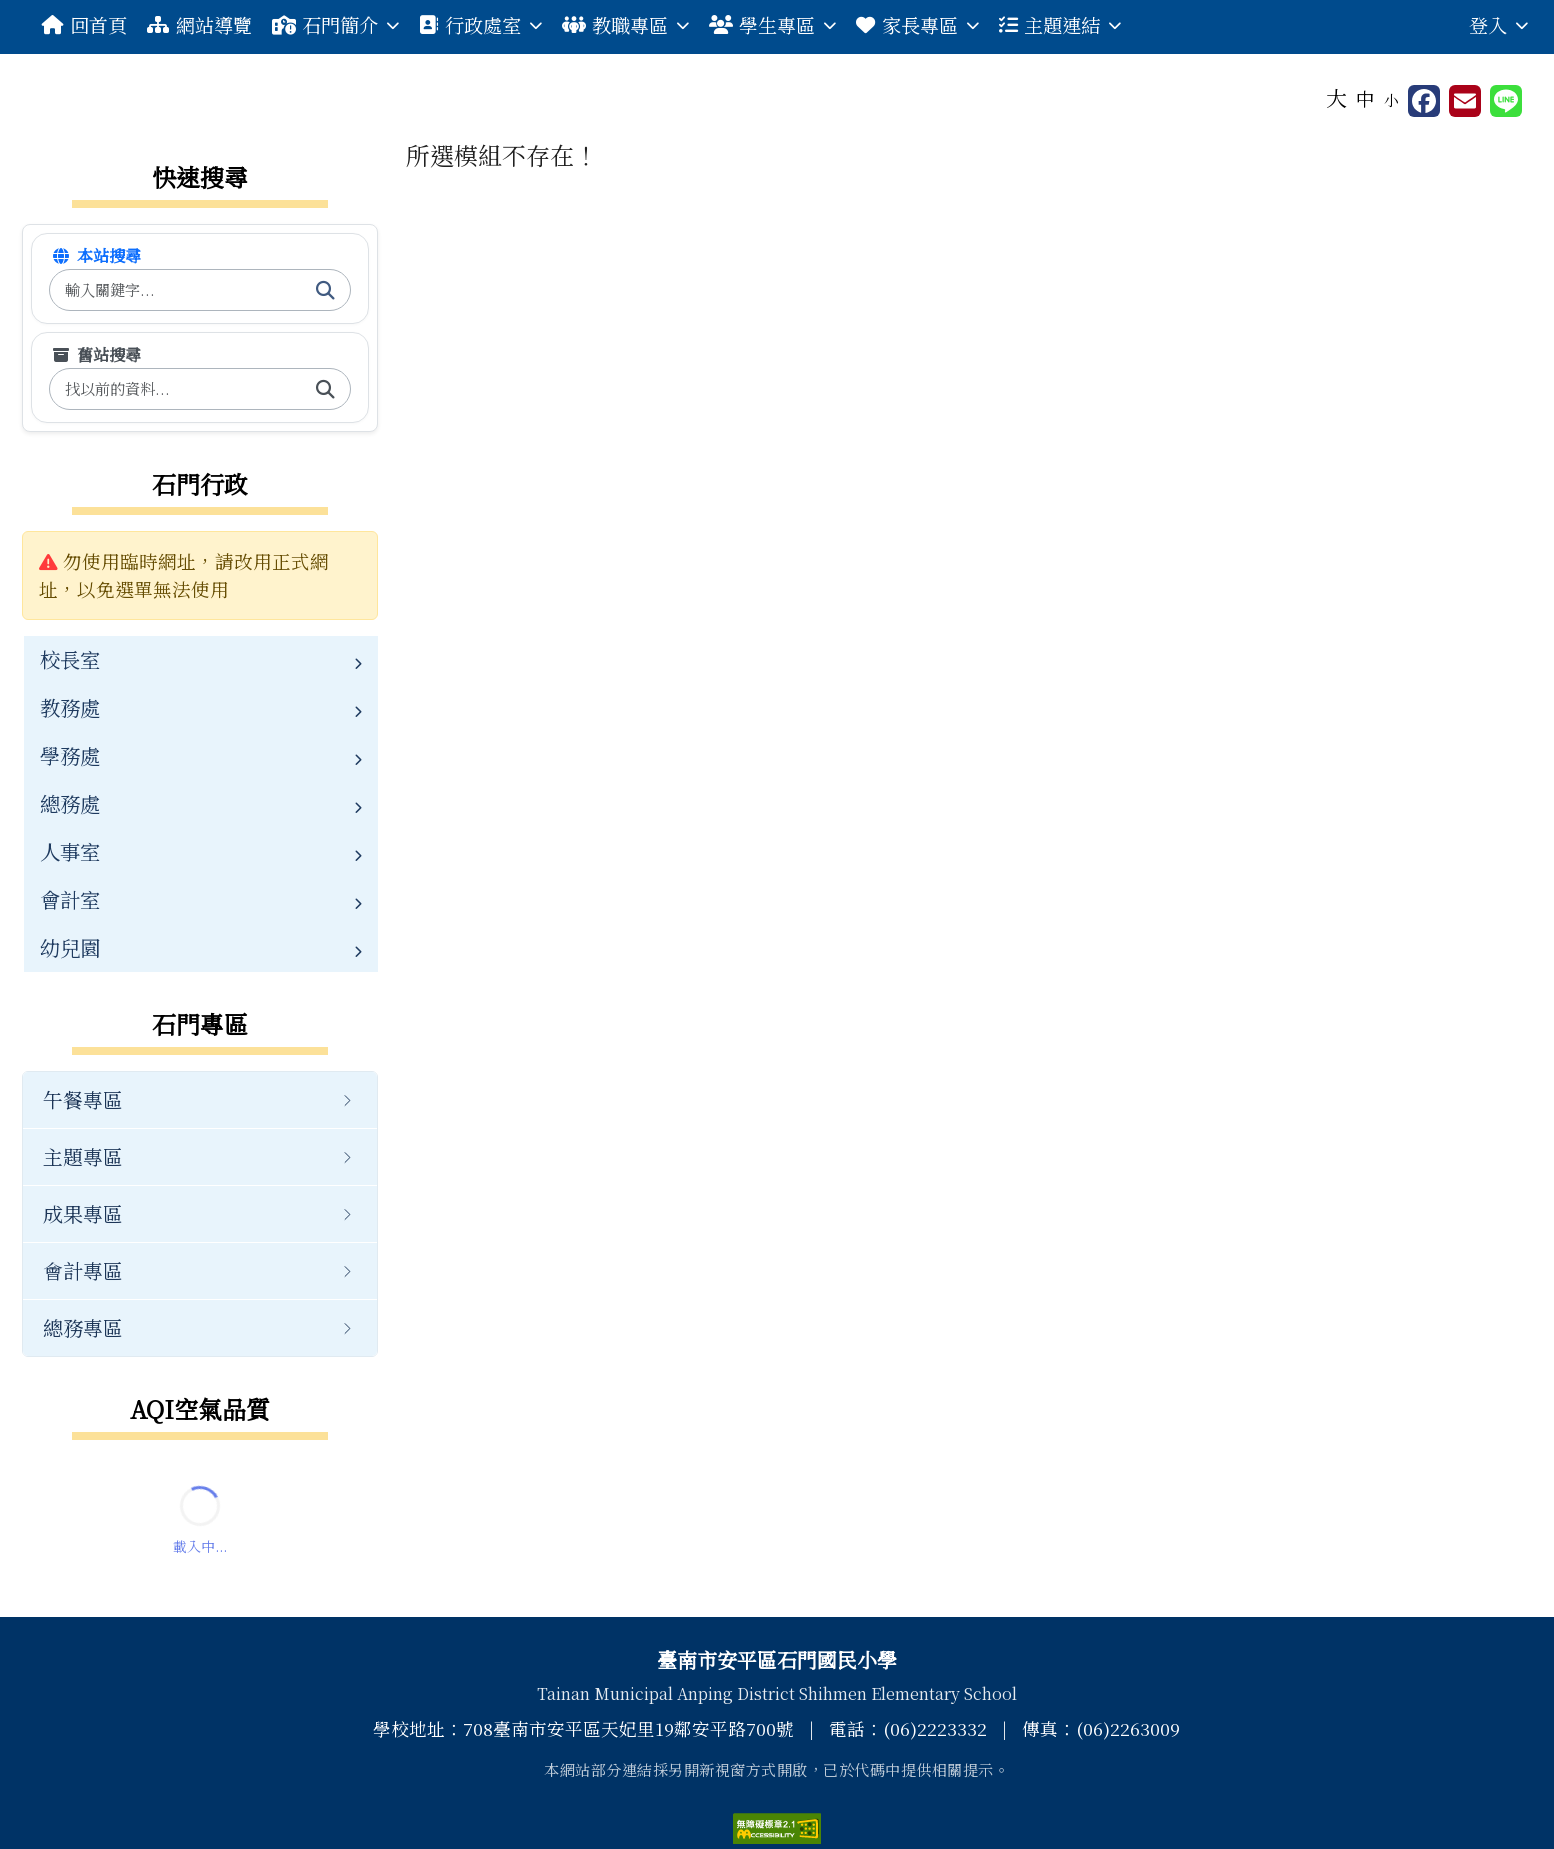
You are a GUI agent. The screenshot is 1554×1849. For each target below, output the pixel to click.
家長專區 (917, 24)
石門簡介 (335, 24)
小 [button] (1391, 99)
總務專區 (83, 1327)
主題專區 (83, 1156)
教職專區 (625, 24)
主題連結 (1060, 24)
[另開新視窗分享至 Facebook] (1424, 101)
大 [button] (1336, 97)
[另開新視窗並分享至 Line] (1506, 101)
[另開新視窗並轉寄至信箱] (1465, 101)
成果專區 (83, 1213)
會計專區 (83, 1270)
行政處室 (480, 24)
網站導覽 (199, 24)
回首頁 (84, 24)
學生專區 (772, 24)
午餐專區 (83, 1099)
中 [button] (1365, 98)
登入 (1498, 24)
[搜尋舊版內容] (175, 389)
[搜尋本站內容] (175, 290)
